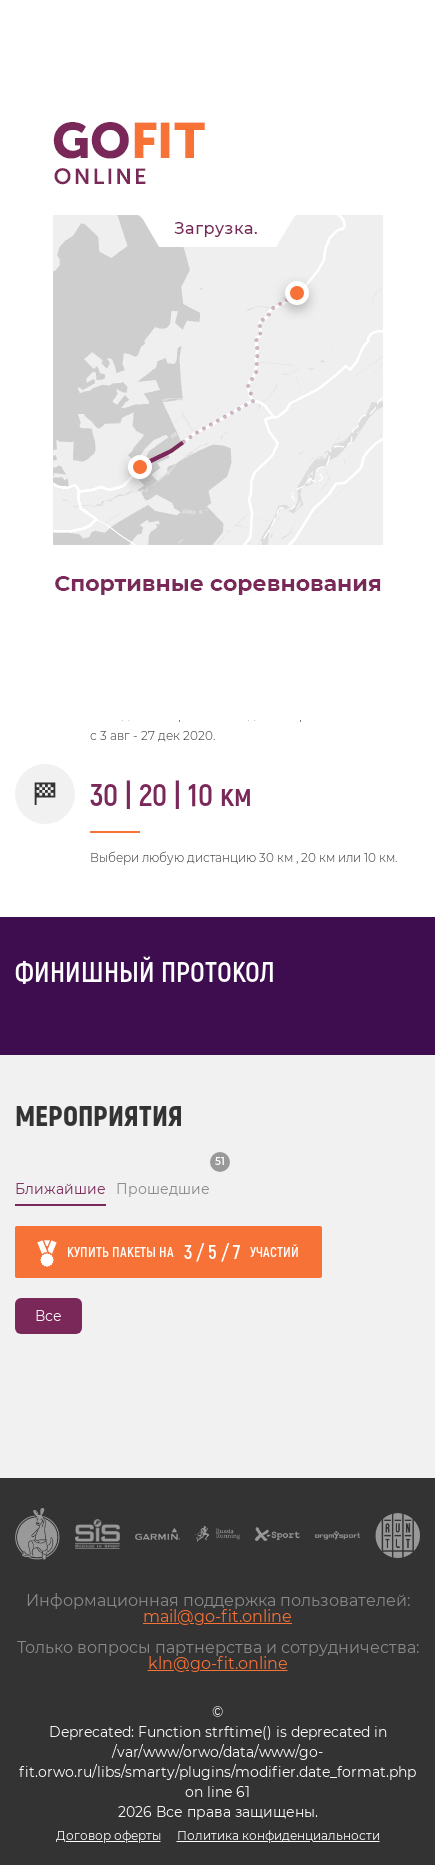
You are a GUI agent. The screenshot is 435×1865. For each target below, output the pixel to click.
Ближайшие (60, 1189)
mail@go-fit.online (217, 1616)
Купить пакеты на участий (183, 1251)
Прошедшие (163, 1189)
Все (48, 1316)
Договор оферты (108, 1835)
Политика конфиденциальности (278, 1835)
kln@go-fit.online (218, 1663)
